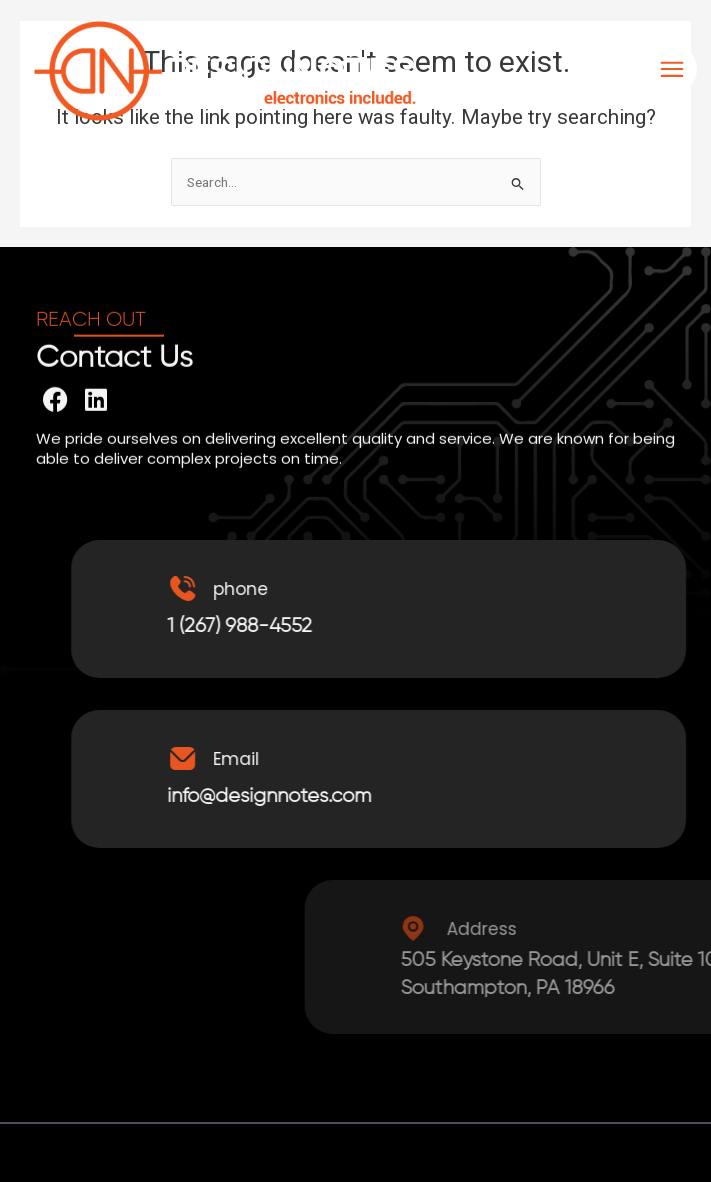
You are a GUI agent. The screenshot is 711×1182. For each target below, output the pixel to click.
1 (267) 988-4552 (269, 626)
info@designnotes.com (299, 796)
